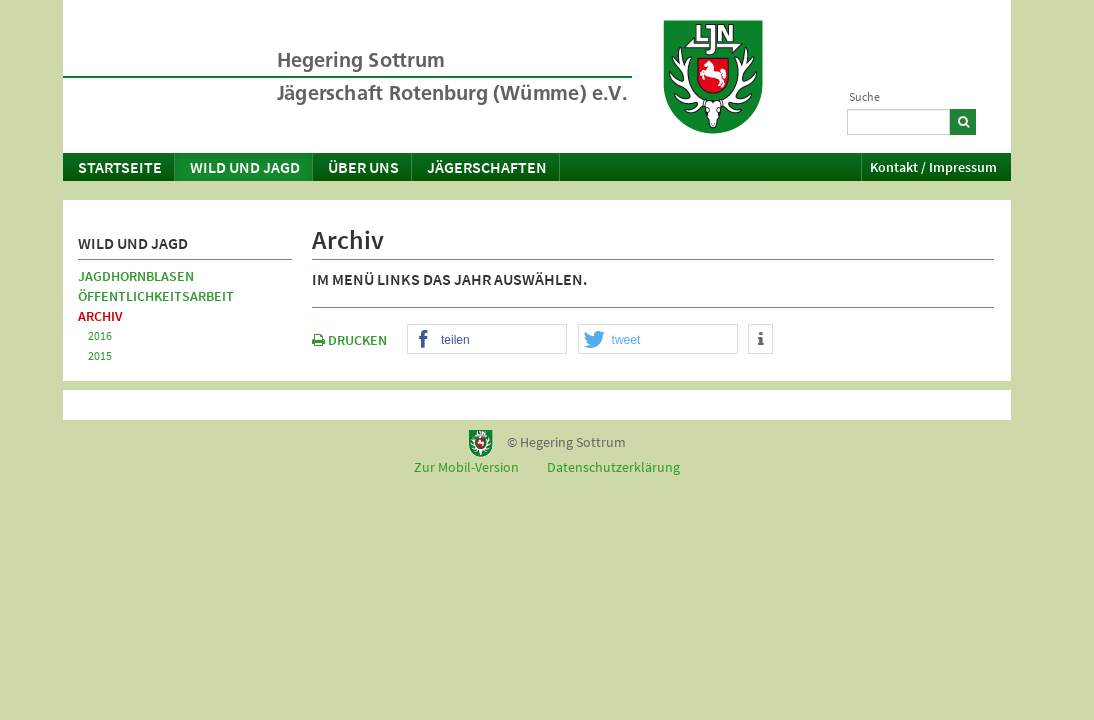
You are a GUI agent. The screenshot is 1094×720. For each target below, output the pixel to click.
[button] (487, 340)
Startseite (120, 167)
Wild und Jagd (245, 167)
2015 (100, 355)
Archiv (100, 316)
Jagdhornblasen (136, 276)
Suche (864, 96)
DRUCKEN (349, 340)
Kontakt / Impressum (933, 167)
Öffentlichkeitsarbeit (156, 296)
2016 (100, 335)
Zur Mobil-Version (466, 467)
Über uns (363, 167)
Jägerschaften (487, 167)
